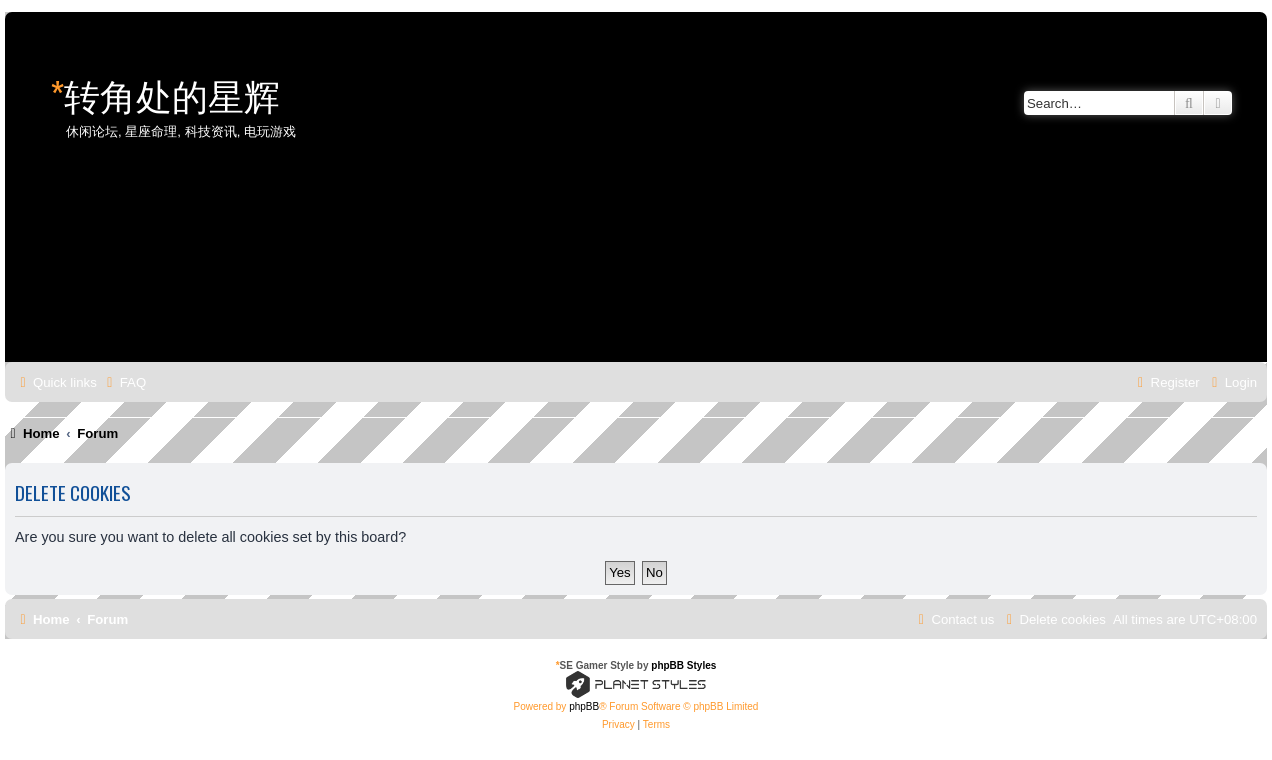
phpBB (584, 706)
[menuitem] (124, 382)
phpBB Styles (683, 665)
